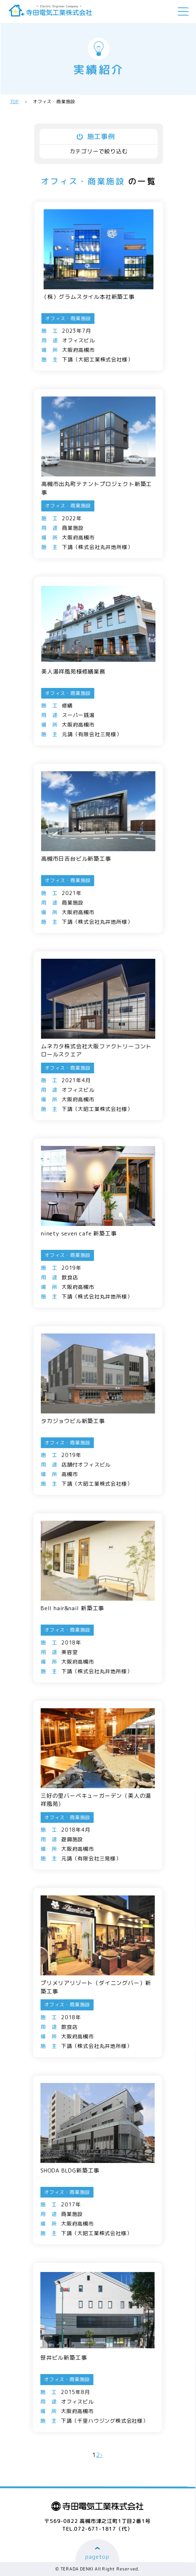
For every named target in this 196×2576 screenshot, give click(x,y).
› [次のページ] (101, 2455)
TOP (14, 101)
